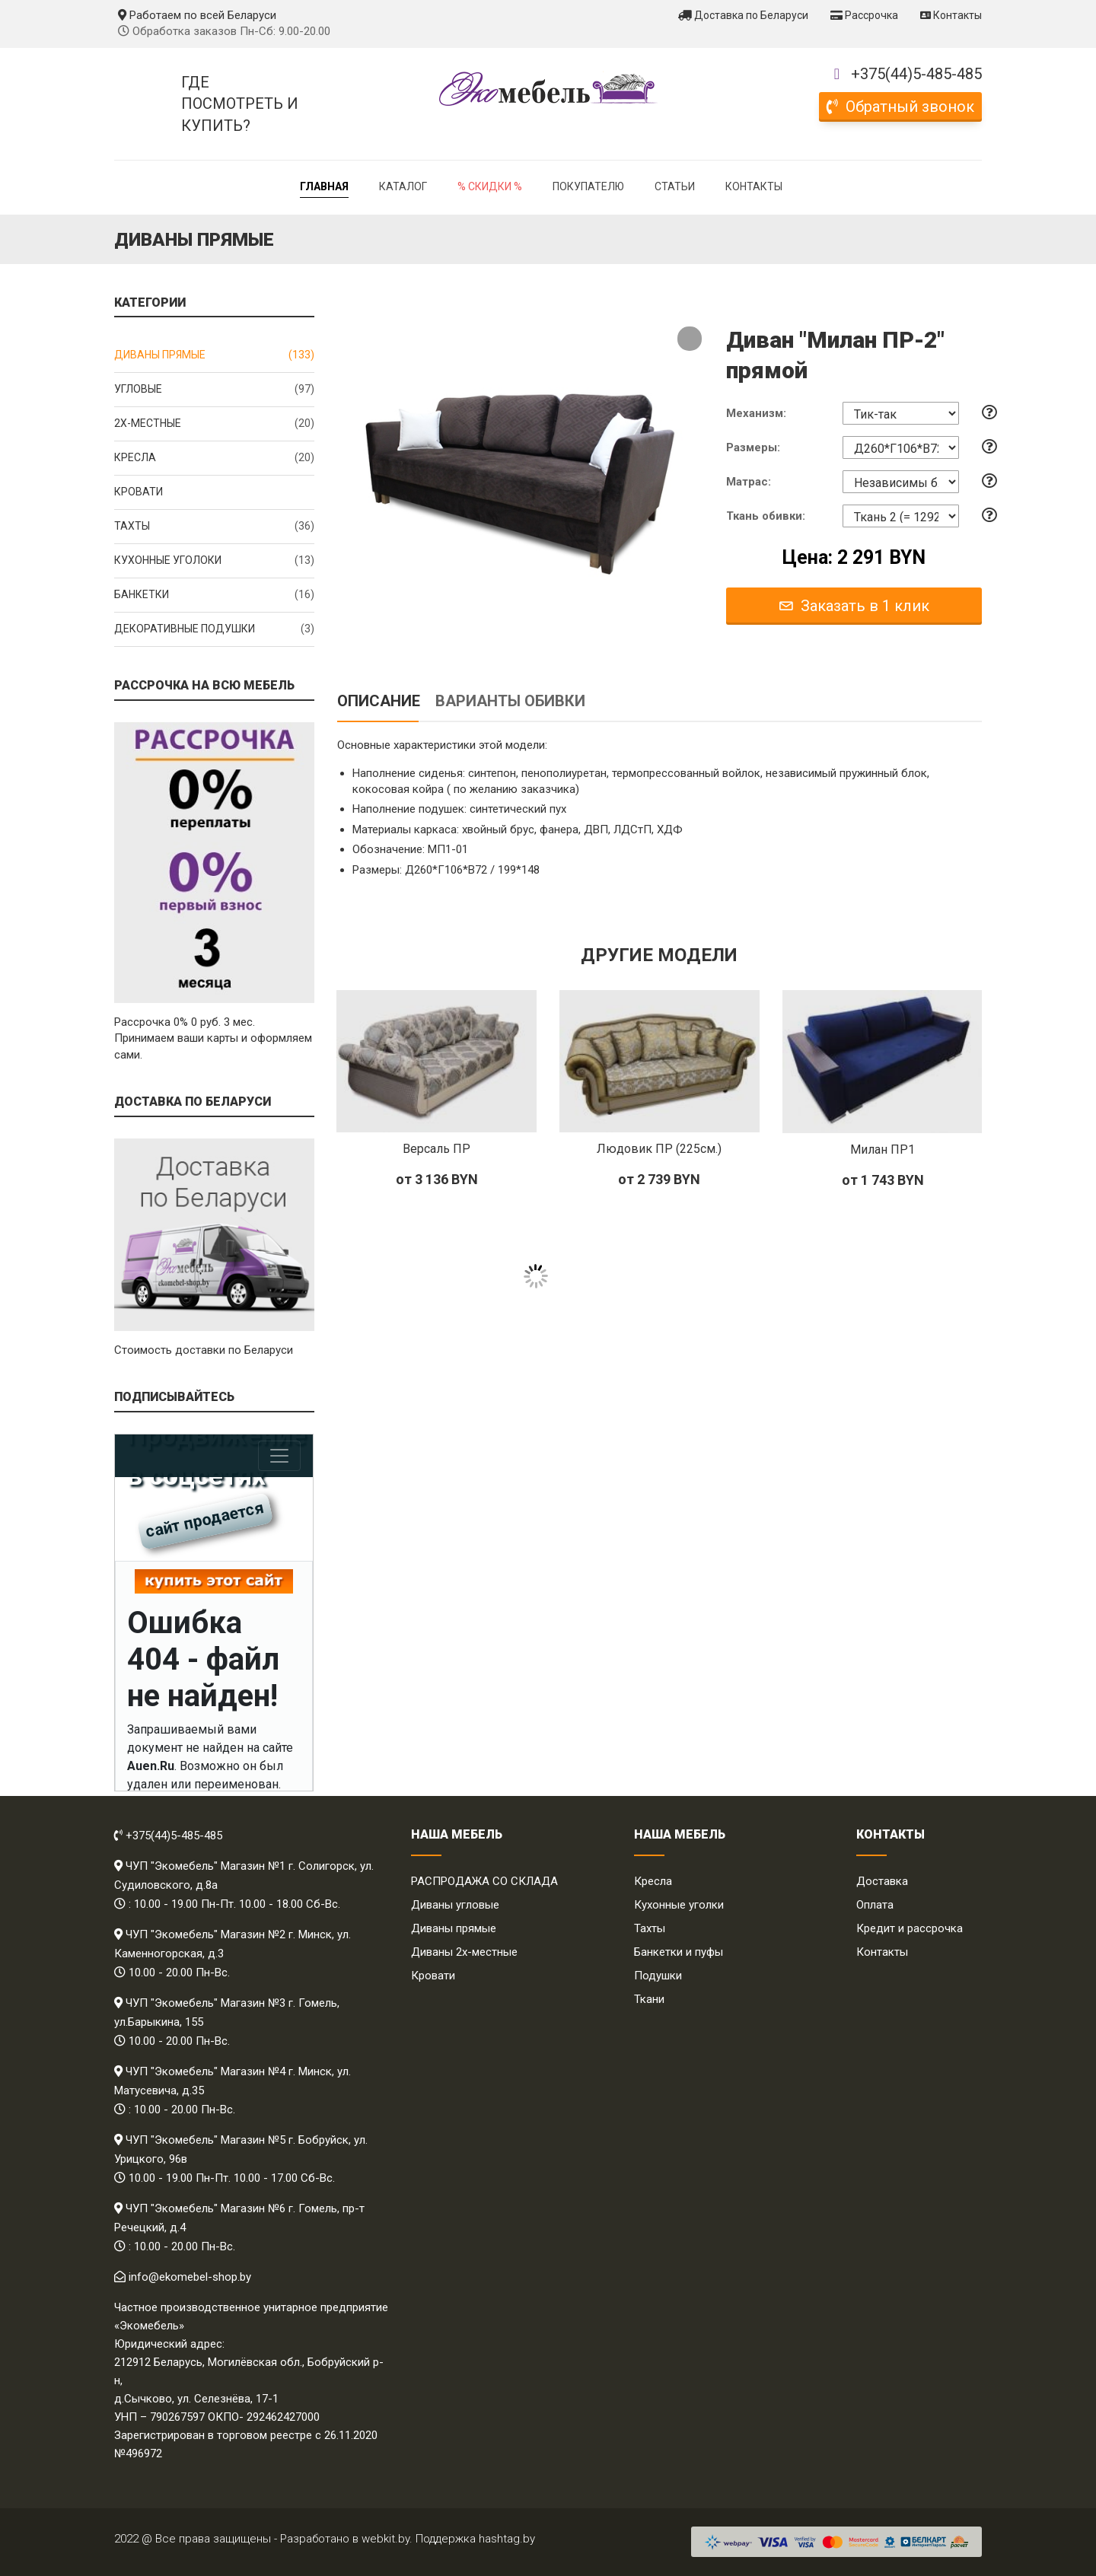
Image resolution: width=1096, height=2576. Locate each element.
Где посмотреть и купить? (239, 104)
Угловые (214, 389)
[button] (689, 338)
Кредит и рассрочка (909, 1928)
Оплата (875, 1905)
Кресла (214, 458)
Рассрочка (864, 15)
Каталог (403, 186)
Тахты (214, 526)
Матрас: (748, 482)
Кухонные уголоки (214, 560)
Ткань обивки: (765, 516)
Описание (378, 701)
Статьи (675, 186)
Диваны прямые (214, 355)
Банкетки (214, 595)
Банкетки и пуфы (678, 1952)
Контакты (951, 15)
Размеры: (753, 447)
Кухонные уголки (679, 1905)
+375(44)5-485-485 (916, 74)
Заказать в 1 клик (854, 606)
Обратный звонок (900, 106)
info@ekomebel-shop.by (190, 2277)
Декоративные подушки (214, 629)
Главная (324, 186)
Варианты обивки (510, 701)
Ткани (649, 1999)
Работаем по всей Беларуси (197, 15)
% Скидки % (489, 186)
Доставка (882, 1881)
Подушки (658, 1975)
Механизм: (756, 413)
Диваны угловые (455, 1905)
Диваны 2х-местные (464, 1952)
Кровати (138, 492)
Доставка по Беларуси (743, 15)
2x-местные (214, 423)
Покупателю (588, 186)
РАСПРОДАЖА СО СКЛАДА (484, 1881)
